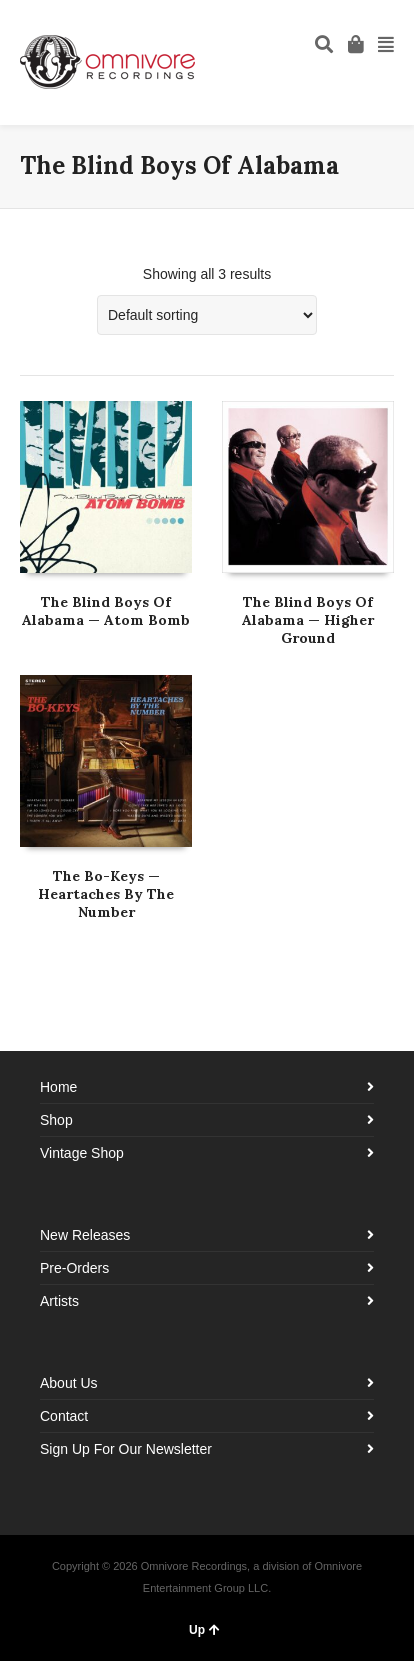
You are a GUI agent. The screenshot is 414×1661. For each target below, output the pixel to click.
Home (58, 1087)
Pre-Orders (74, 1268)
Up (204, 1630)
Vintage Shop (82, 1153)
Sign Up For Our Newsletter (126, 1449)
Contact (64, 1416)
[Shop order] (207, 315)
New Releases (85, 1235)
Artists (59, 1301)
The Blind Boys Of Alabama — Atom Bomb (106, 611)
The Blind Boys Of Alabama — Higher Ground (308, 620)
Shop (56, 1120)
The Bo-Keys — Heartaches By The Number (106, 894)
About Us (69, 1383)
